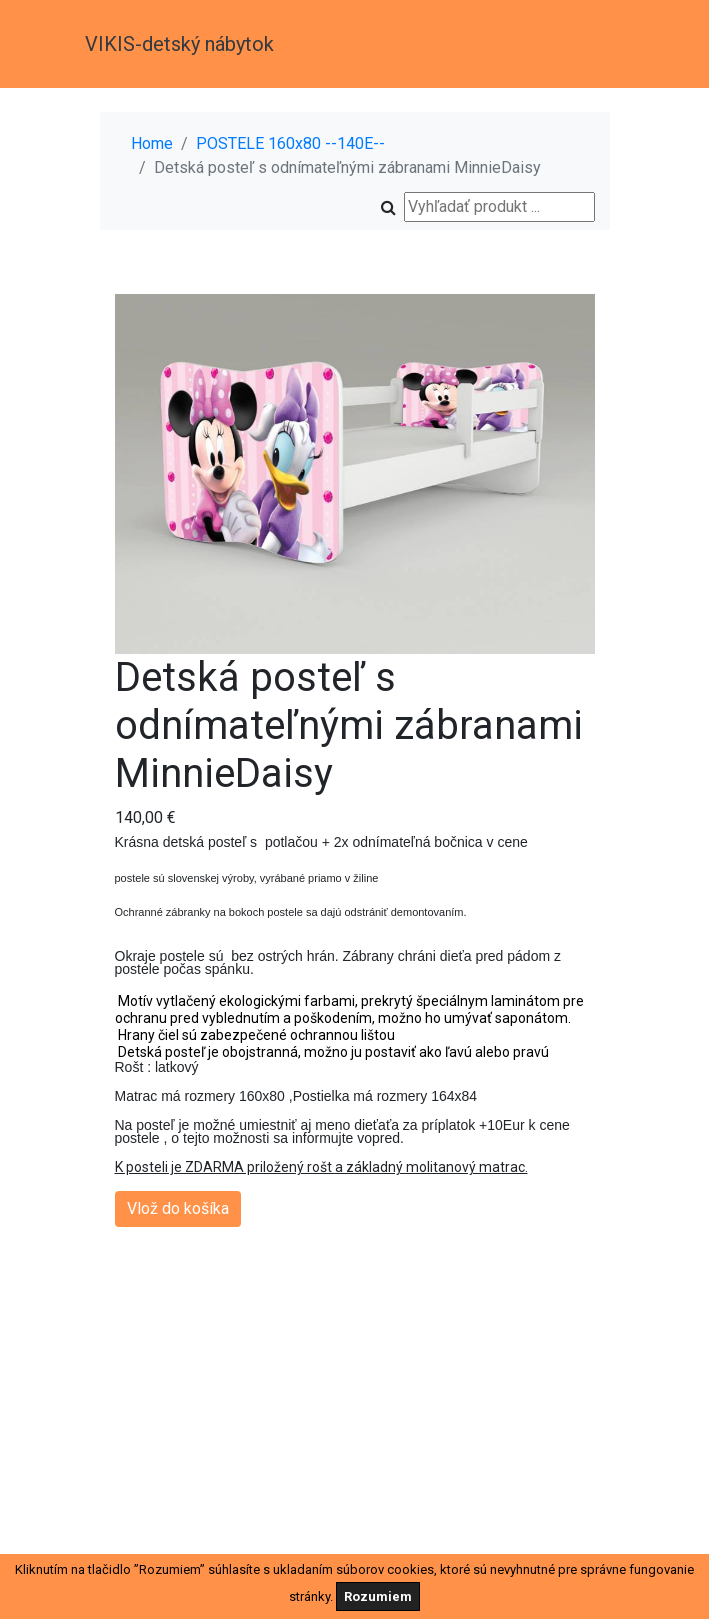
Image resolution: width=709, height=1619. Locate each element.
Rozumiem (378, 1596)
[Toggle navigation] (597, 44)
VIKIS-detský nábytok (179, 44)
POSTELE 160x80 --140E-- (290, 143)
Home (152, 143)
